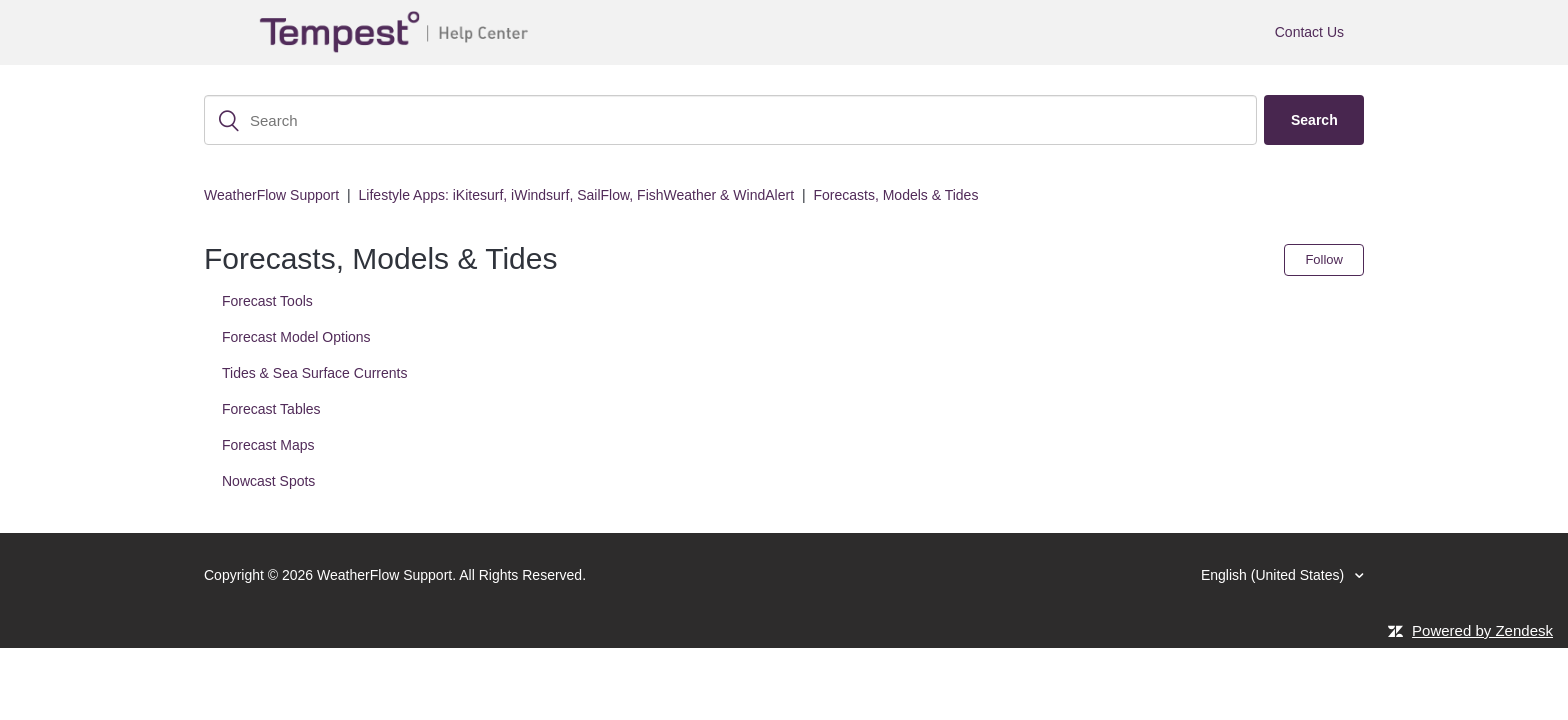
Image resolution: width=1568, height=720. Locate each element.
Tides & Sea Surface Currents (314, 373)
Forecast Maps (268, 445)
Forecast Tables (271, 409)
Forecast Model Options (296, 337)
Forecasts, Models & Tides (895, 195)
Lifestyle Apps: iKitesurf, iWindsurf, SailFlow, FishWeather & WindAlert (576, 195)
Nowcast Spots (268, 481)
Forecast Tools (267, 301)
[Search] (730, 120)
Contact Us (1309, 32)
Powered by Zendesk (1482, 630)
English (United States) (1274, 575)
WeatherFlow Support (271, 195)
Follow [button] (1324, 259)
